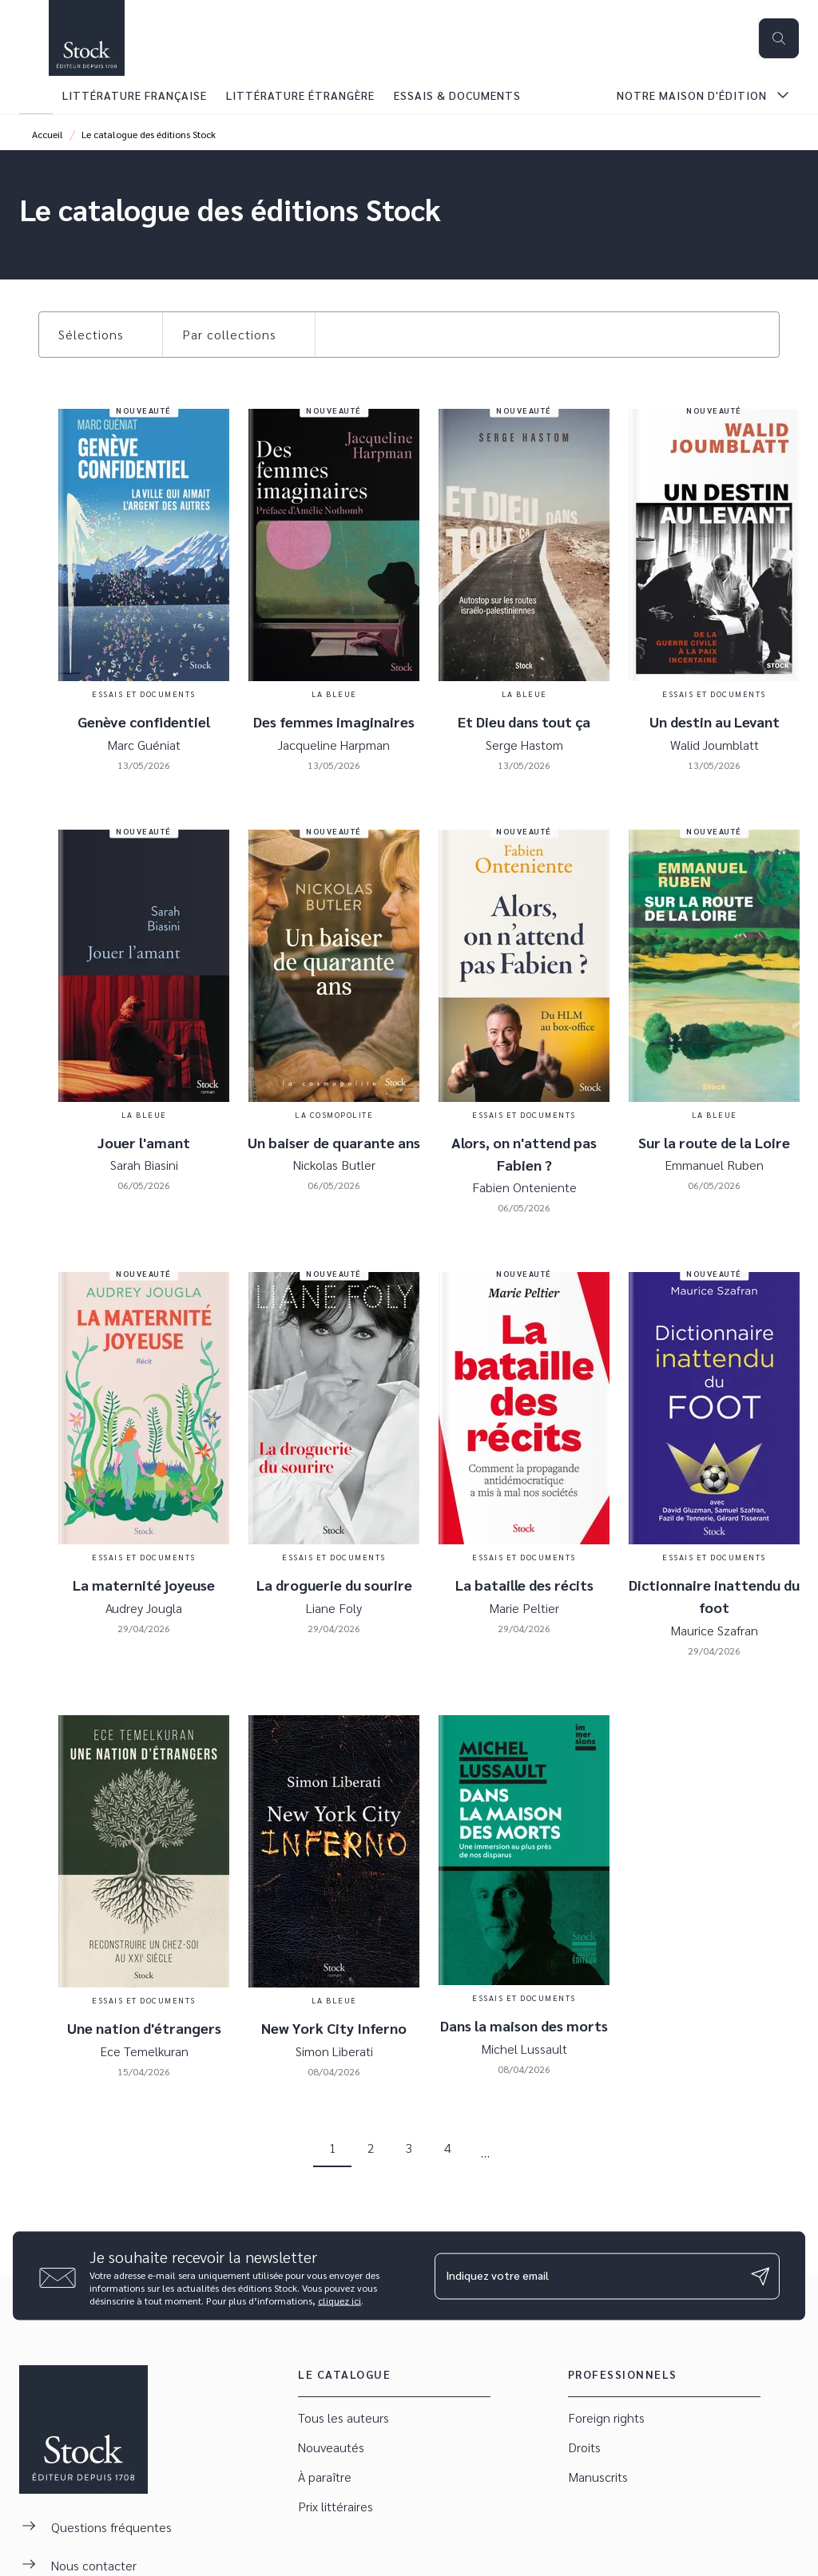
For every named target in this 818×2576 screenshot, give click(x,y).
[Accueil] (86, 38)
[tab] (36, 95)
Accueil (47, 134)
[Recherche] (779, 38)
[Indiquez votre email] (587, 2276)
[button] (100, 334)
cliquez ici (339, 2300)
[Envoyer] (760, 2276)
